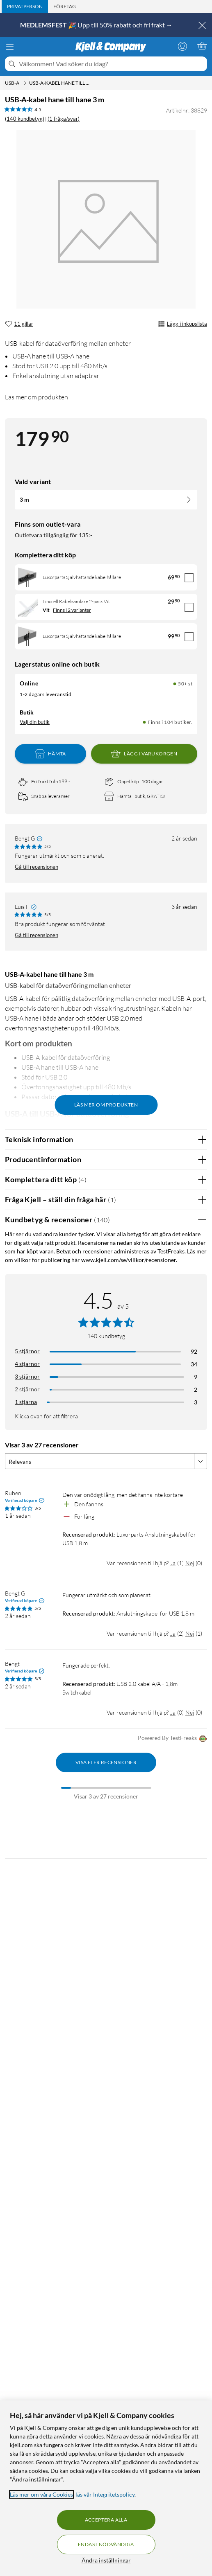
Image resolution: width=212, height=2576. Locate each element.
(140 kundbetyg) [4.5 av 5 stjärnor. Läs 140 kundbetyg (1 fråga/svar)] (24, 118)
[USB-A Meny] (25, 83)
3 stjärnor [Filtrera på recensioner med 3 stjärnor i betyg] (27, 1376)
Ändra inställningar (106, 2560)
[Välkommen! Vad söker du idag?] (111, 64)
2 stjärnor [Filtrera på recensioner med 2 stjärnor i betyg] (27, 1389)
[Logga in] (182, 46)
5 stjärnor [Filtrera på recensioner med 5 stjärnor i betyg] (27, 1351)
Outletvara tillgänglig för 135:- (53, 535)
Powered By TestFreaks (172, 1738)
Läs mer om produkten (36, 397)
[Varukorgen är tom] (202, 46)
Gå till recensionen (36, 866)
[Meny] (10, 46)
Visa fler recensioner (106, 1762)
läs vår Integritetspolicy (104, 2494)
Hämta (50, 754)
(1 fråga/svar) (64, 118)
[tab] (25, 6)
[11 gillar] (19, 324)
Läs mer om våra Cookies (41, 2494)
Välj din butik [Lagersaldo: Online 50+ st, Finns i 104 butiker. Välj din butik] (35, 722)
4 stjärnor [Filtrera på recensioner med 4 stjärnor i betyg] (27, 1363)
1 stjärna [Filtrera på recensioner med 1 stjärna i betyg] (26, 1401)
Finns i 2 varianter (72, 610)
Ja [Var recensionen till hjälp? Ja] (173, 1563)
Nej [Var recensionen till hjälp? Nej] (189, 1563)
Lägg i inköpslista (182, 324)
